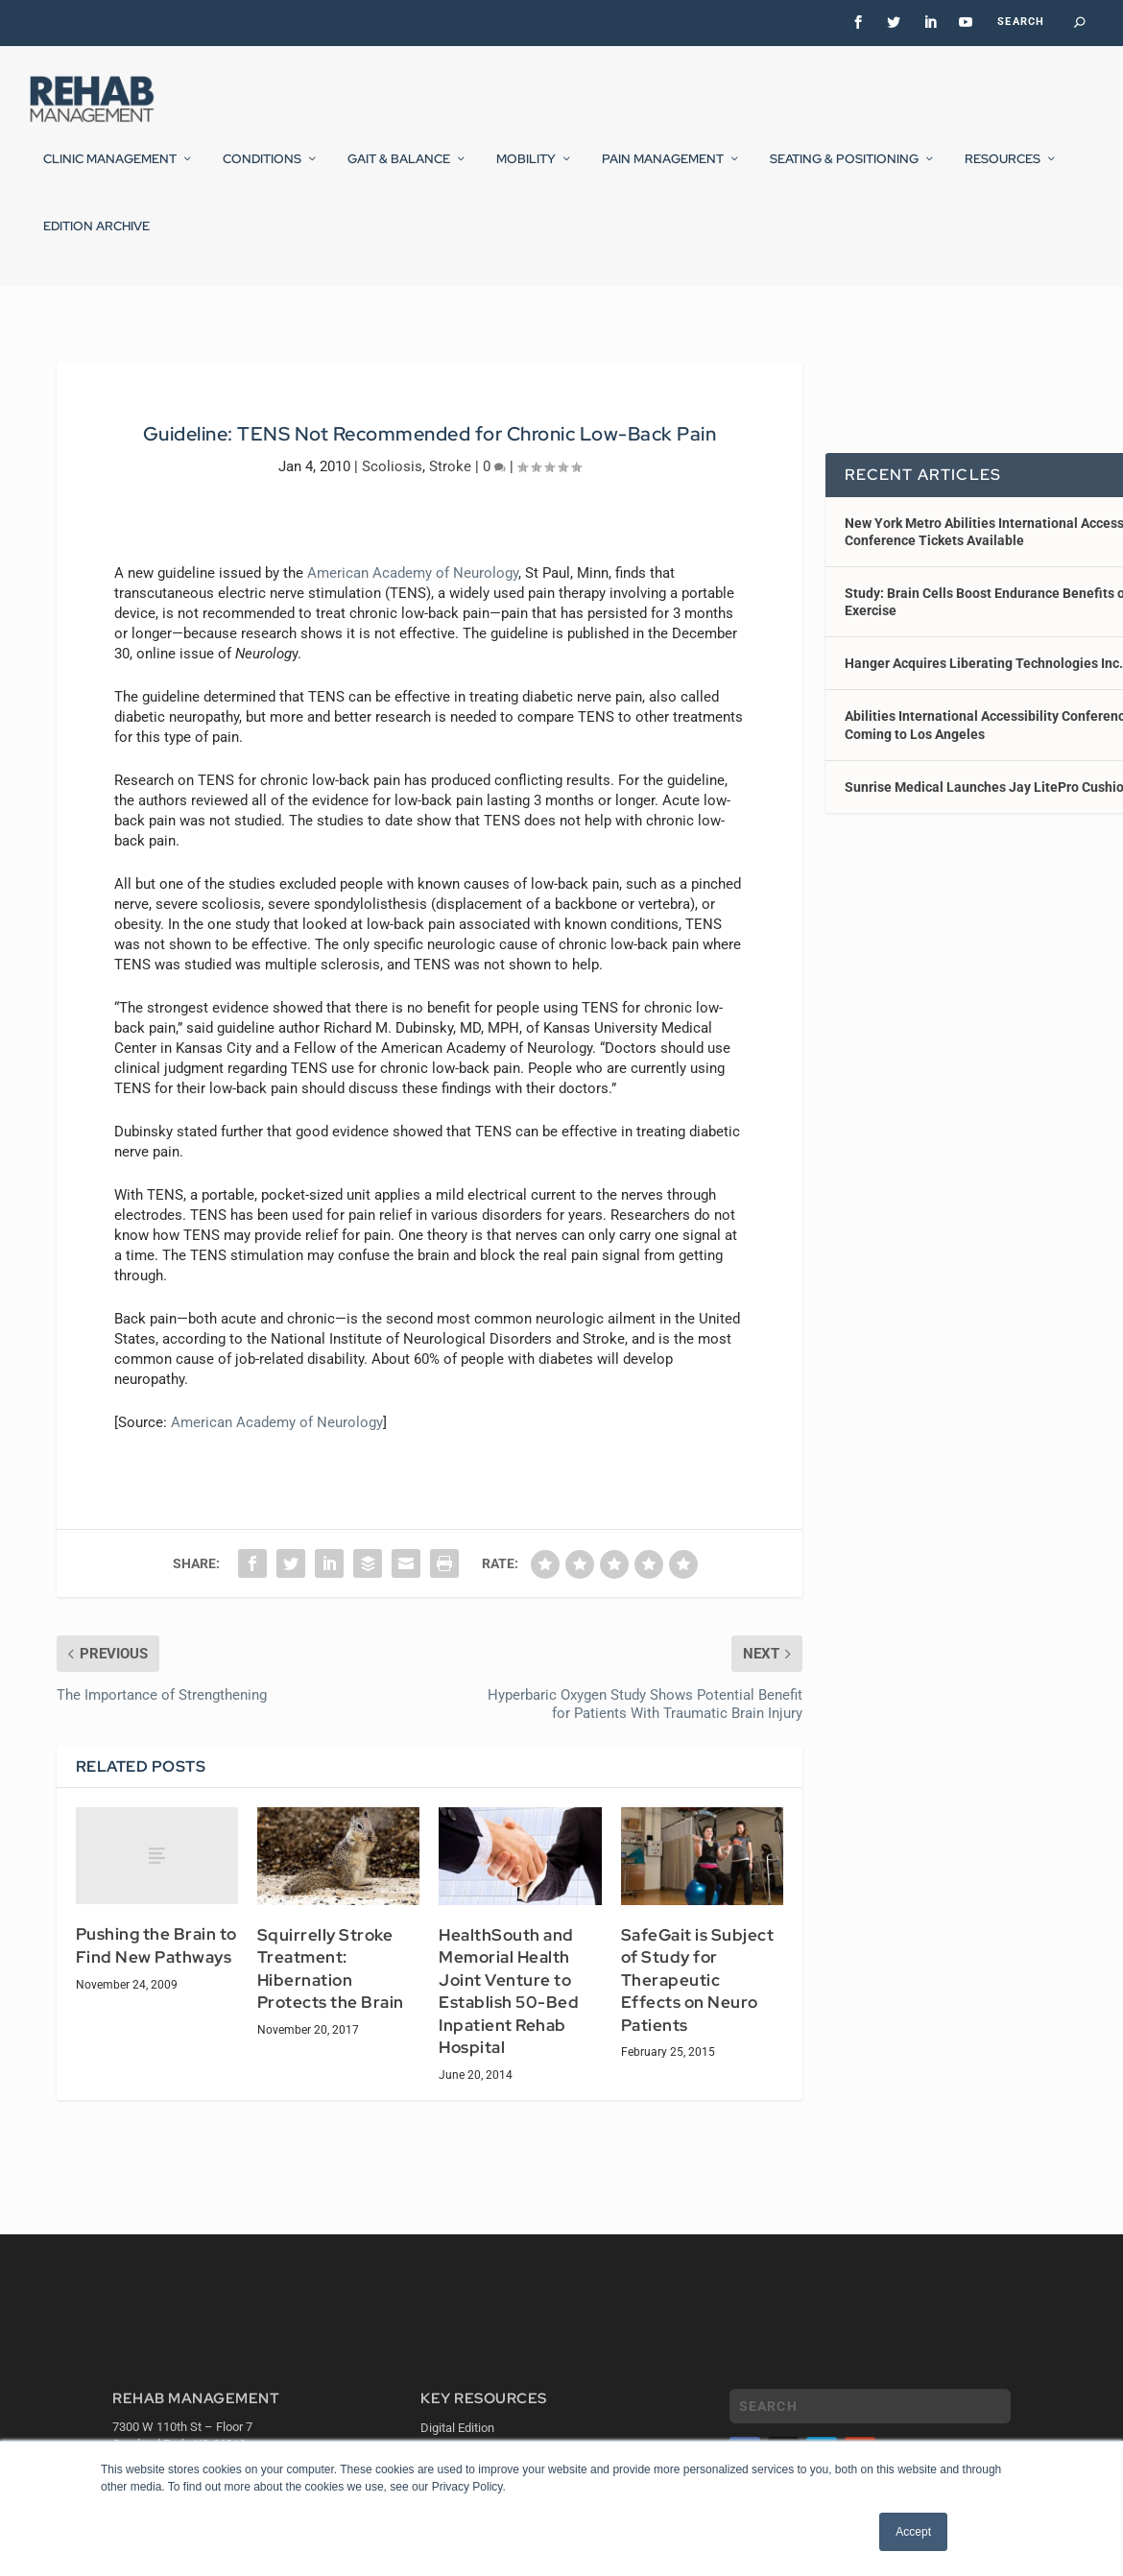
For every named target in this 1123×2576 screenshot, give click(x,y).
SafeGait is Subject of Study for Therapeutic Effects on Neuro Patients (698, 1993)
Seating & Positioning (844, 171)
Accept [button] (913, 2532)
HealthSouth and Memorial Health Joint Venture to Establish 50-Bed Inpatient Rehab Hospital (509, 2005)
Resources (1002, 171)
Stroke (450, 479)
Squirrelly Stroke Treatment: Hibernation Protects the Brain (330, 1982)
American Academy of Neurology (412, 585)
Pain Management (663, 171)
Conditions (262, 171)
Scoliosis (392, 479)
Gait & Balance (398, 171)
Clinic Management (110, 171)
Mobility (526, 171)
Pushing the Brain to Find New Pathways (156, 1959)
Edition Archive (96, 239)
